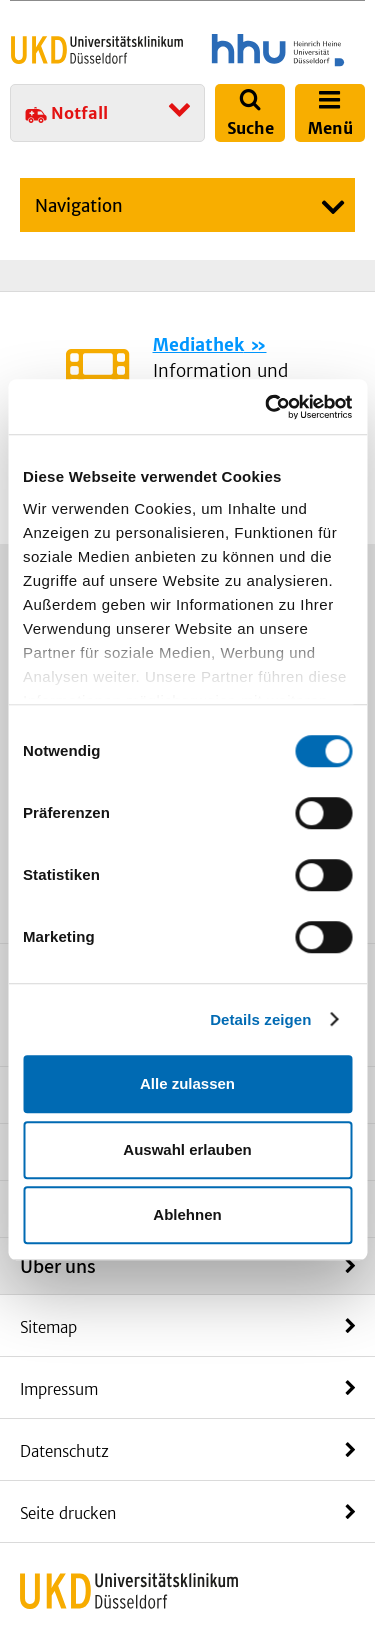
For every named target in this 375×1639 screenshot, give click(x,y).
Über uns (58, 1266)
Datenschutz (64, 1451)
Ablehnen (187, 1214)
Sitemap (48, 1327)
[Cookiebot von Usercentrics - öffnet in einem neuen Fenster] (267, 407)
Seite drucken (68, 1513)
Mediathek (198, 345)
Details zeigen (260, 1019)
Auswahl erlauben (187, 1149)
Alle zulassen (187, 1083)
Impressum (59, 1389)
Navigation (79, 206)
